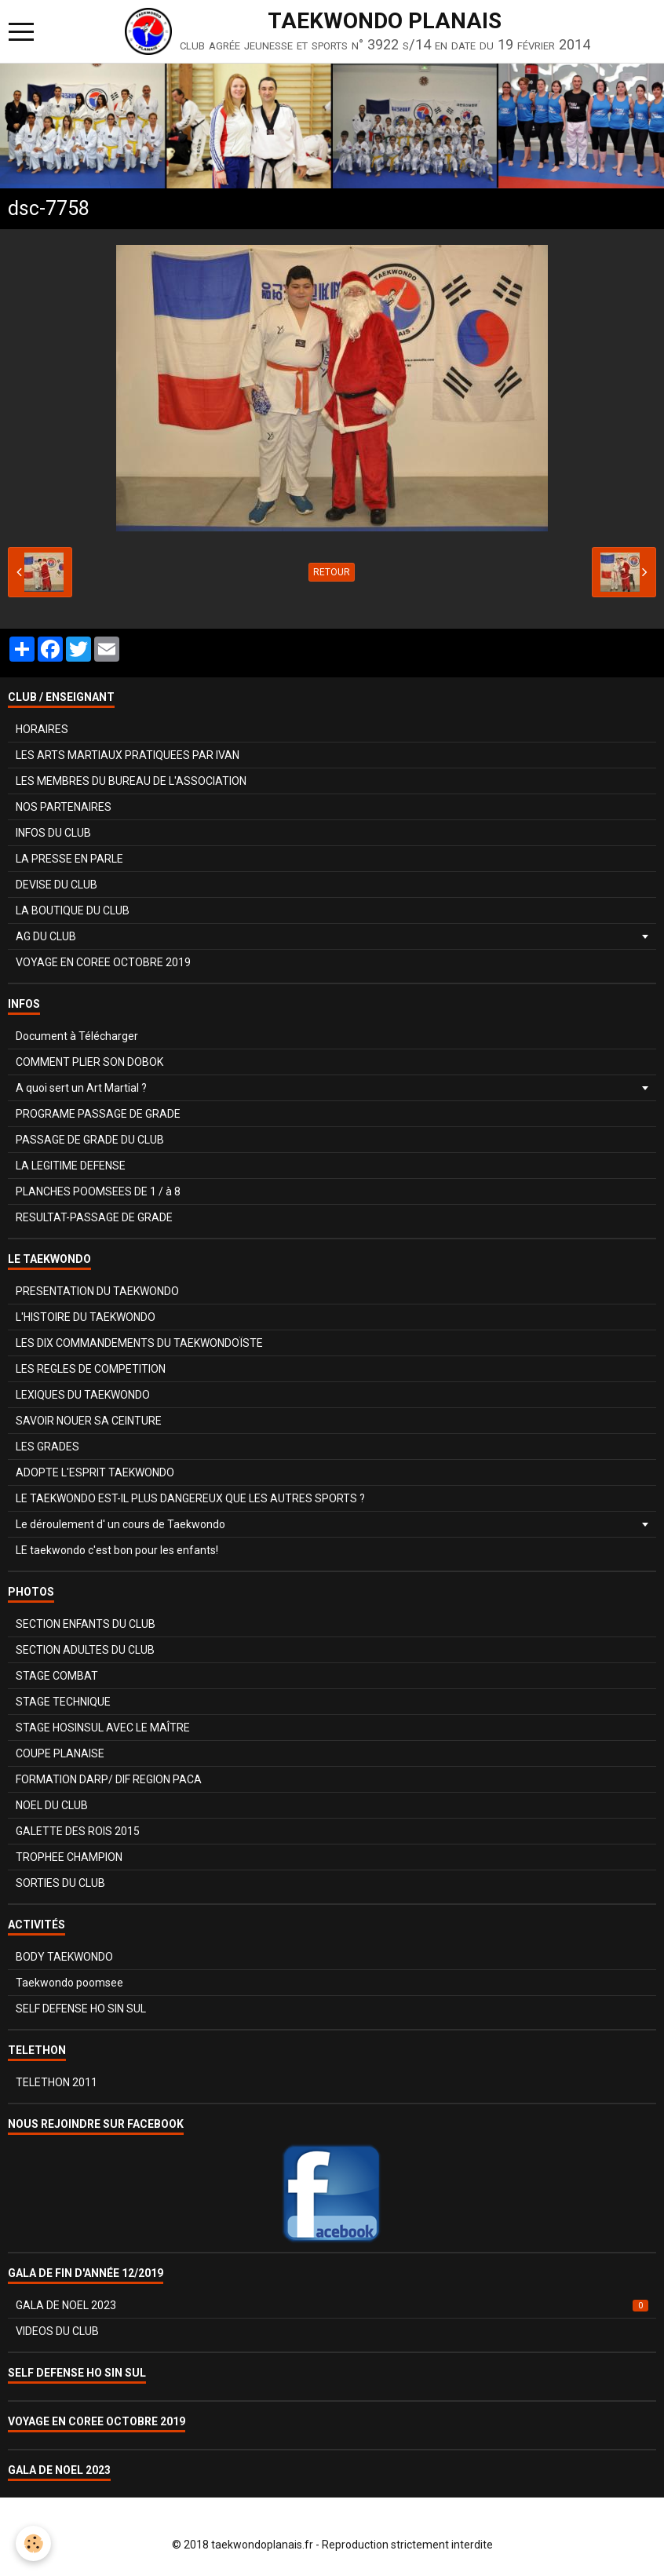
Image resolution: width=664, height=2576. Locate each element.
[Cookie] (33, 2543)
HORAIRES (42, 729)
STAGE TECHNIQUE (63, 1701)
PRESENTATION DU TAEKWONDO (97, 1291)
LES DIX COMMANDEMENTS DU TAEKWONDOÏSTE (139, 1343)
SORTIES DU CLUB (60, 1883)
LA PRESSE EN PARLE (69, 858)
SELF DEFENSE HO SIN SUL (81, 2008)
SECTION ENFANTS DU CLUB (85, 1624)
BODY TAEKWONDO (64, 1956)
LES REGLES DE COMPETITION (91, 1369)
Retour (331, 572)
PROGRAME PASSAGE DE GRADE (98, 1113)
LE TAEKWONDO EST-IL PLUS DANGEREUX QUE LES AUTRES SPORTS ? (190, 1498)
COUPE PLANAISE (60, 1753)
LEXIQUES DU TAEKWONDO (83, 1394)
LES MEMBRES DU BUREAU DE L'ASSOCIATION (131, 781)
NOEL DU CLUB (52, 1805)
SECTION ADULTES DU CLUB (85, 1650)
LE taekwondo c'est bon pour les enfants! (117, 1550)
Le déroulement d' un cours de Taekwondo (120, 1524)
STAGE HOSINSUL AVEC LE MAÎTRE (103, 1727)
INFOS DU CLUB (53, 832)
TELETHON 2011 (56, 2082)
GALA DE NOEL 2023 (332, 2305)
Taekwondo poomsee (69, 1982)
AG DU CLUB (46, 936)
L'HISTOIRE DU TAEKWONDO (85, 1317)
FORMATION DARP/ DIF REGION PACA (109, 1779)
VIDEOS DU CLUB (57, 2331)
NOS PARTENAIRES (63, 807)
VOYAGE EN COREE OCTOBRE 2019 (103, 962)
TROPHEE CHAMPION (69, 1857)
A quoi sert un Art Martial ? (81, 1088)
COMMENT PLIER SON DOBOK (89, 1062)
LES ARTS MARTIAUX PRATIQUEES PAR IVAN (127, 755)
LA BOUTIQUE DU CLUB (73, 910)
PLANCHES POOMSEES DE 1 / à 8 (98, 1191)
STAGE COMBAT (57, 1675)
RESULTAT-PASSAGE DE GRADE (94, 1217)
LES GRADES (47, 1446)
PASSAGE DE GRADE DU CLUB (90, 1139)
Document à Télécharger (77, 1036)
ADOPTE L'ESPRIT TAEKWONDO (95, 1472)
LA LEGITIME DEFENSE (71, 1165)
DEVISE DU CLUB (56, 884)
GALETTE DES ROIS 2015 (78, 1831)
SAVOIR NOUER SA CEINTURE (89, 1420)
